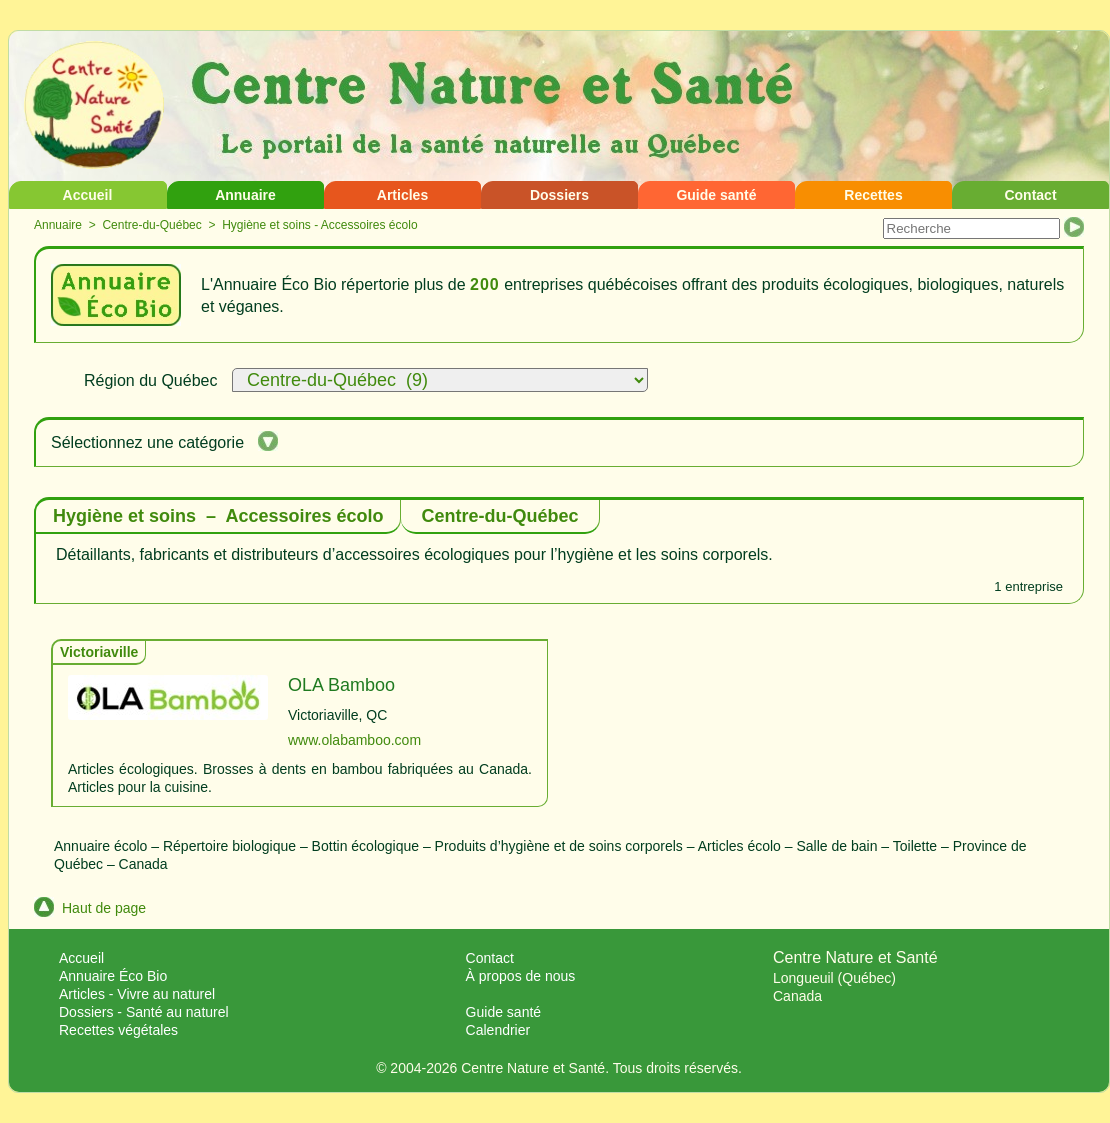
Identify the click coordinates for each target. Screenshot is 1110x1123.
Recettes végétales (118, 1030)
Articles (402, 195)
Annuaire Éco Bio (113, 976)
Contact (1030, 195)
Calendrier (498, 1030)
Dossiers (559, 195)
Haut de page (90, 908)
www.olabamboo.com (354, 740)
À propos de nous (521, 976)
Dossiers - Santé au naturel (144, 1012)
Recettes (873, 195)
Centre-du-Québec (151, 225)
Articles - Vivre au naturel (137, 994)
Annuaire (245, 195)
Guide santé (716, 195)
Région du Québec (150, 380)
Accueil (88, 195)
